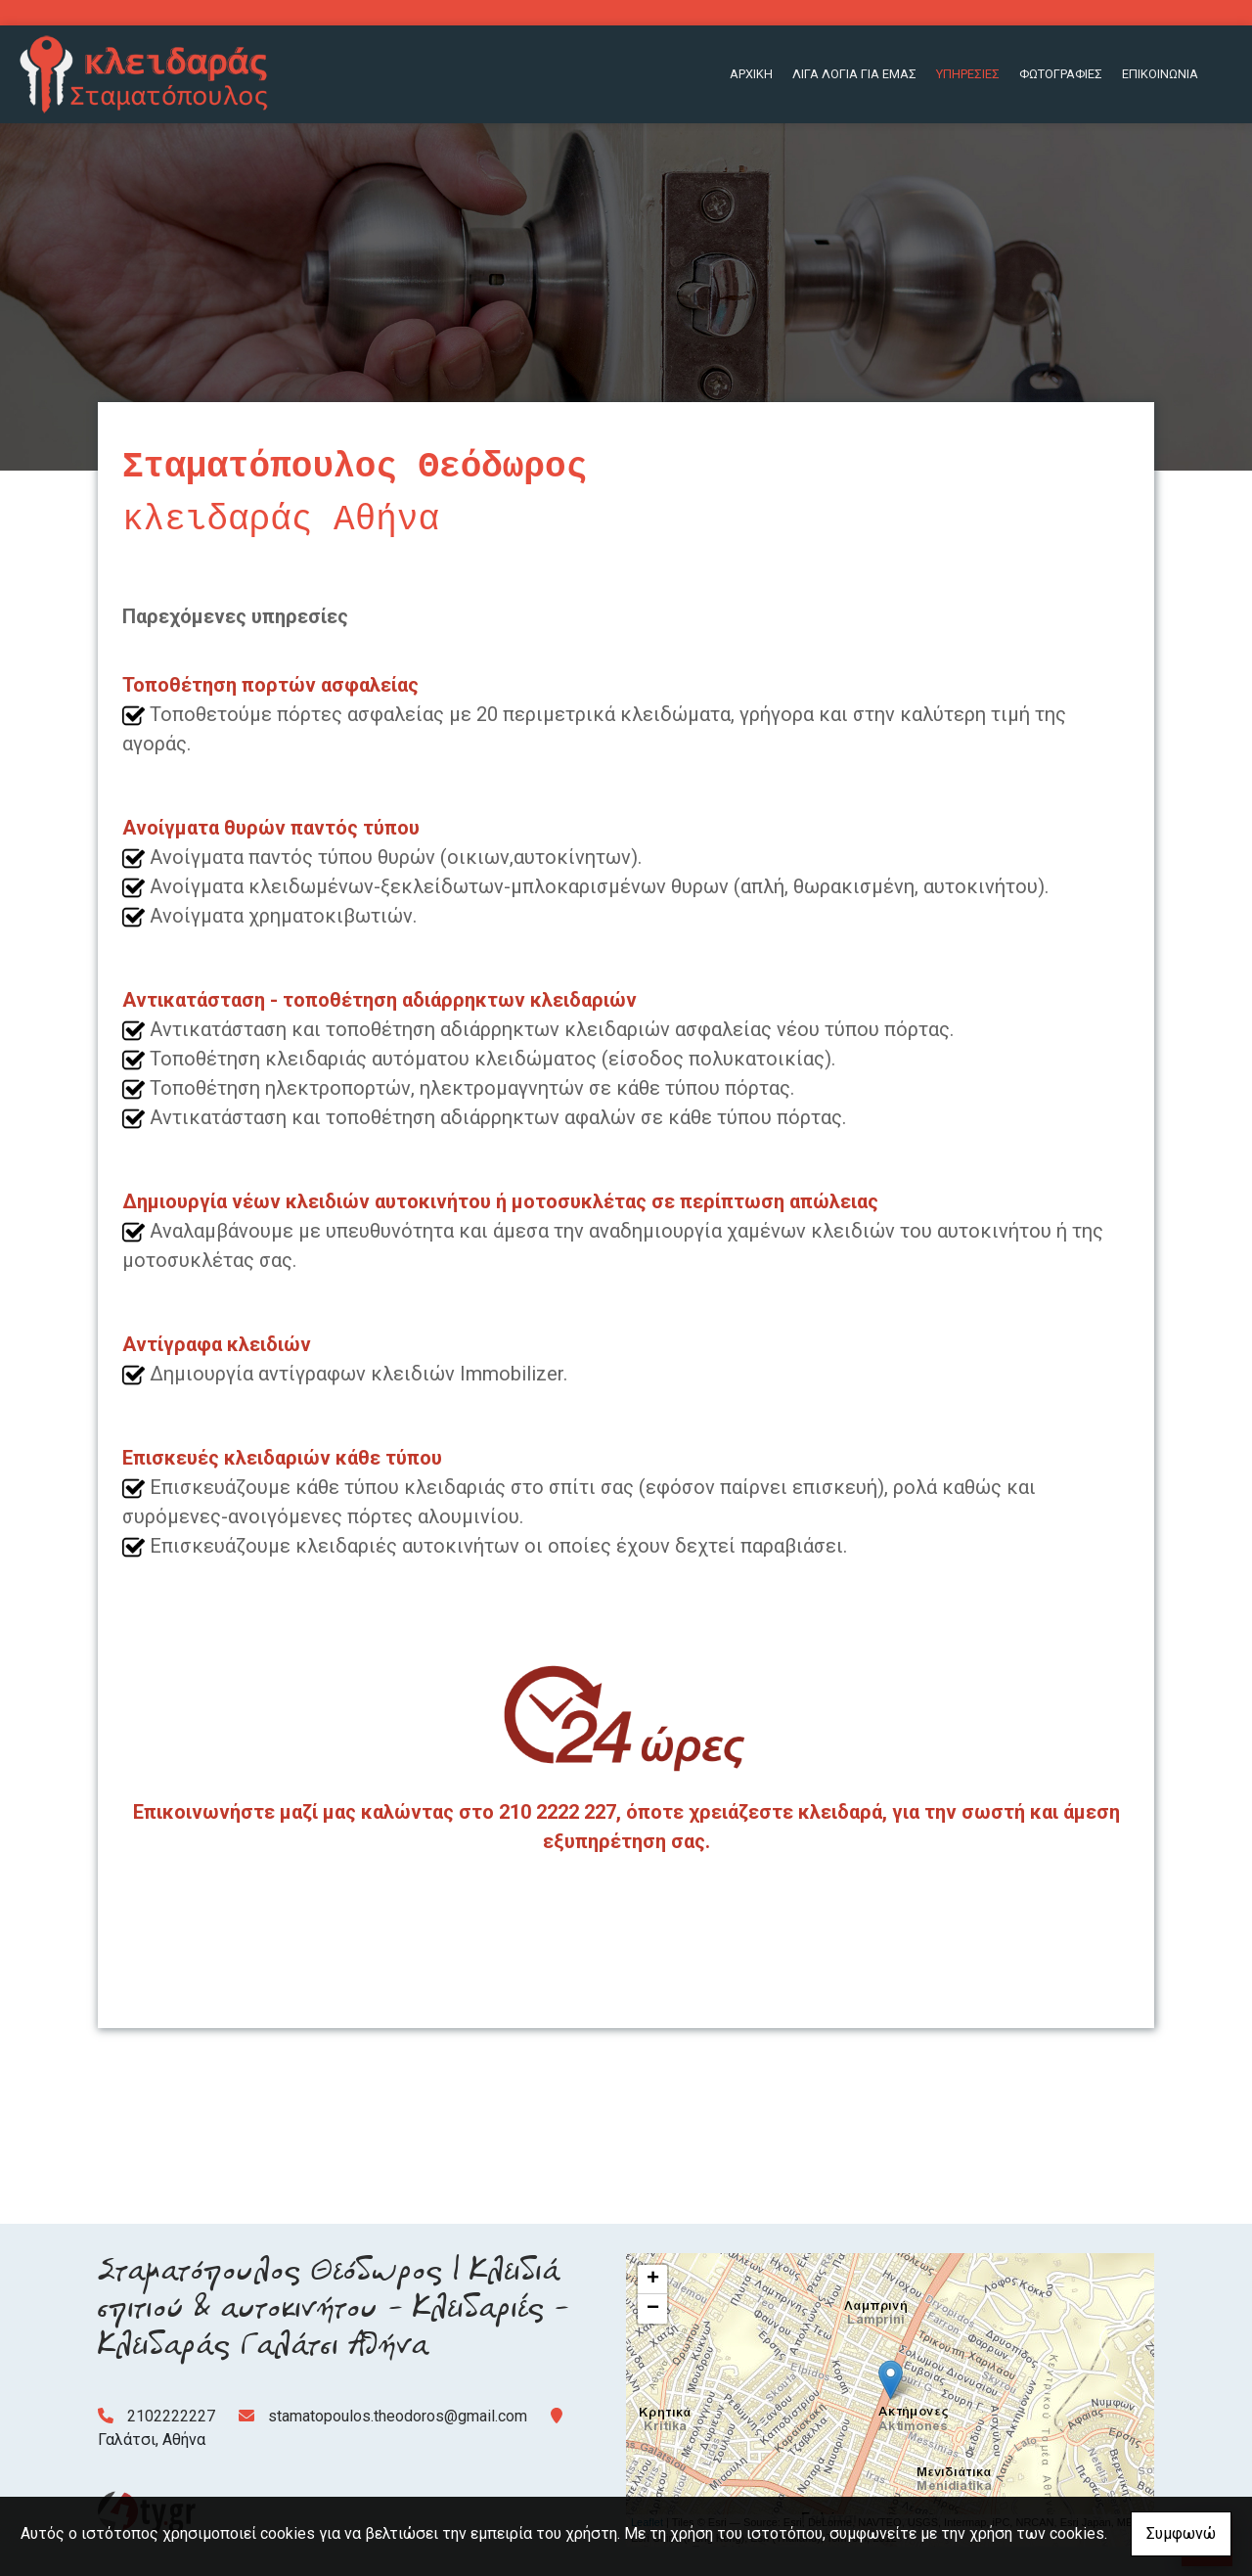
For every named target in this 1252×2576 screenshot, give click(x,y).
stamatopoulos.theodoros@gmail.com (397, 2416)
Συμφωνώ (1181, 2533)
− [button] (653, 2309)
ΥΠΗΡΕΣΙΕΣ (968, 74)
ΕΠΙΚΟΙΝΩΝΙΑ (1160, 74)
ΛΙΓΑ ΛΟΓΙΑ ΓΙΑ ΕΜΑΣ (854, 74)
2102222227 (171, 2416)
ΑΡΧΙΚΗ (751, 74)
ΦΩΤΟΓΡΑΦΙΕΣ (1060, 74)
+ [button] (653, 2279)
